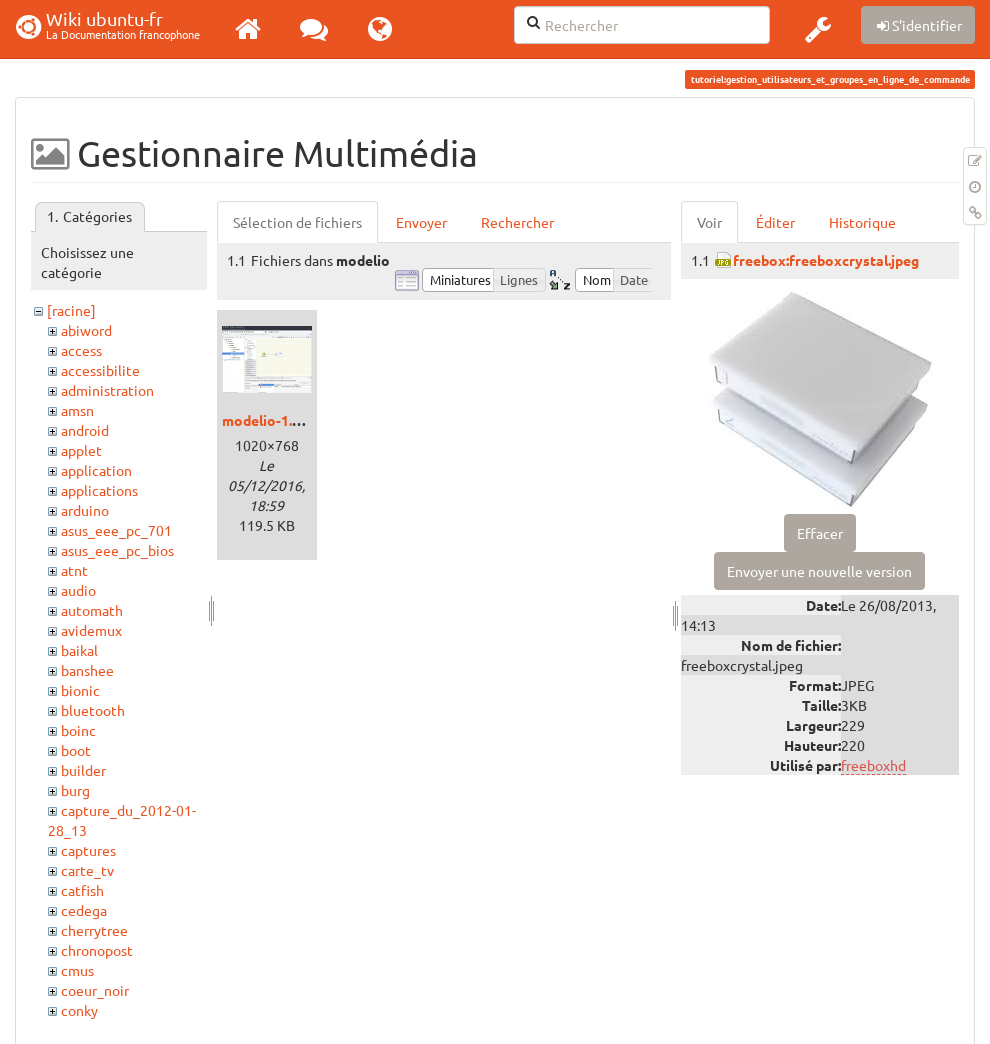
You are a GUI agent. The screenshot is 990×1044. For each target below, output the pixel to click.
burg (75, 790)
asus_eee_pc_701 (116, 530)
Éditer (775, 222)
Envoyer (421, 222)
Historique (862, 222)
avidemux (91, 630)
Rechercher (517, 222)
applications (99, 490)
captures (88, 850)
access (81, 350)
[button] (818, 29)
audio (78, 590)
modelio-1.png (269, 420)
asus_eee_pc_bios (117, 550)
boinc (78, 730)
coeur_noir (95, 990)
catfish (82, 890)
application (96, 470)
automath (92, 610)
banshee (87, 670)
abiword (86, 330)
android (85, 430)
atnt (74, 570)
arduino (85, 510)
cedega (84, 910)
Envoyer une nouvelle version (819, 571)
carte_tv (87, 870)
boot (76, 750)
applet (81, 450)
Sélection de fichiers (297, 222)
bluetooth (93, 710)
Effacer (820, 533)
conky (79, 1010)
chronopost (97, 950)
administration (107, 390)
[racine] (71, 310)
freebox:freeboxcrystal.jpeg (826, 260)
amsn (77, 410)
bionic (80, 690)
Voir (709, 222)
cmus (77, 970)
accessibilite (100, 370)
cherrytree (94, 930)
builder (83, 770)
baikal (79, 650)
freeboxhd (873, 765)
